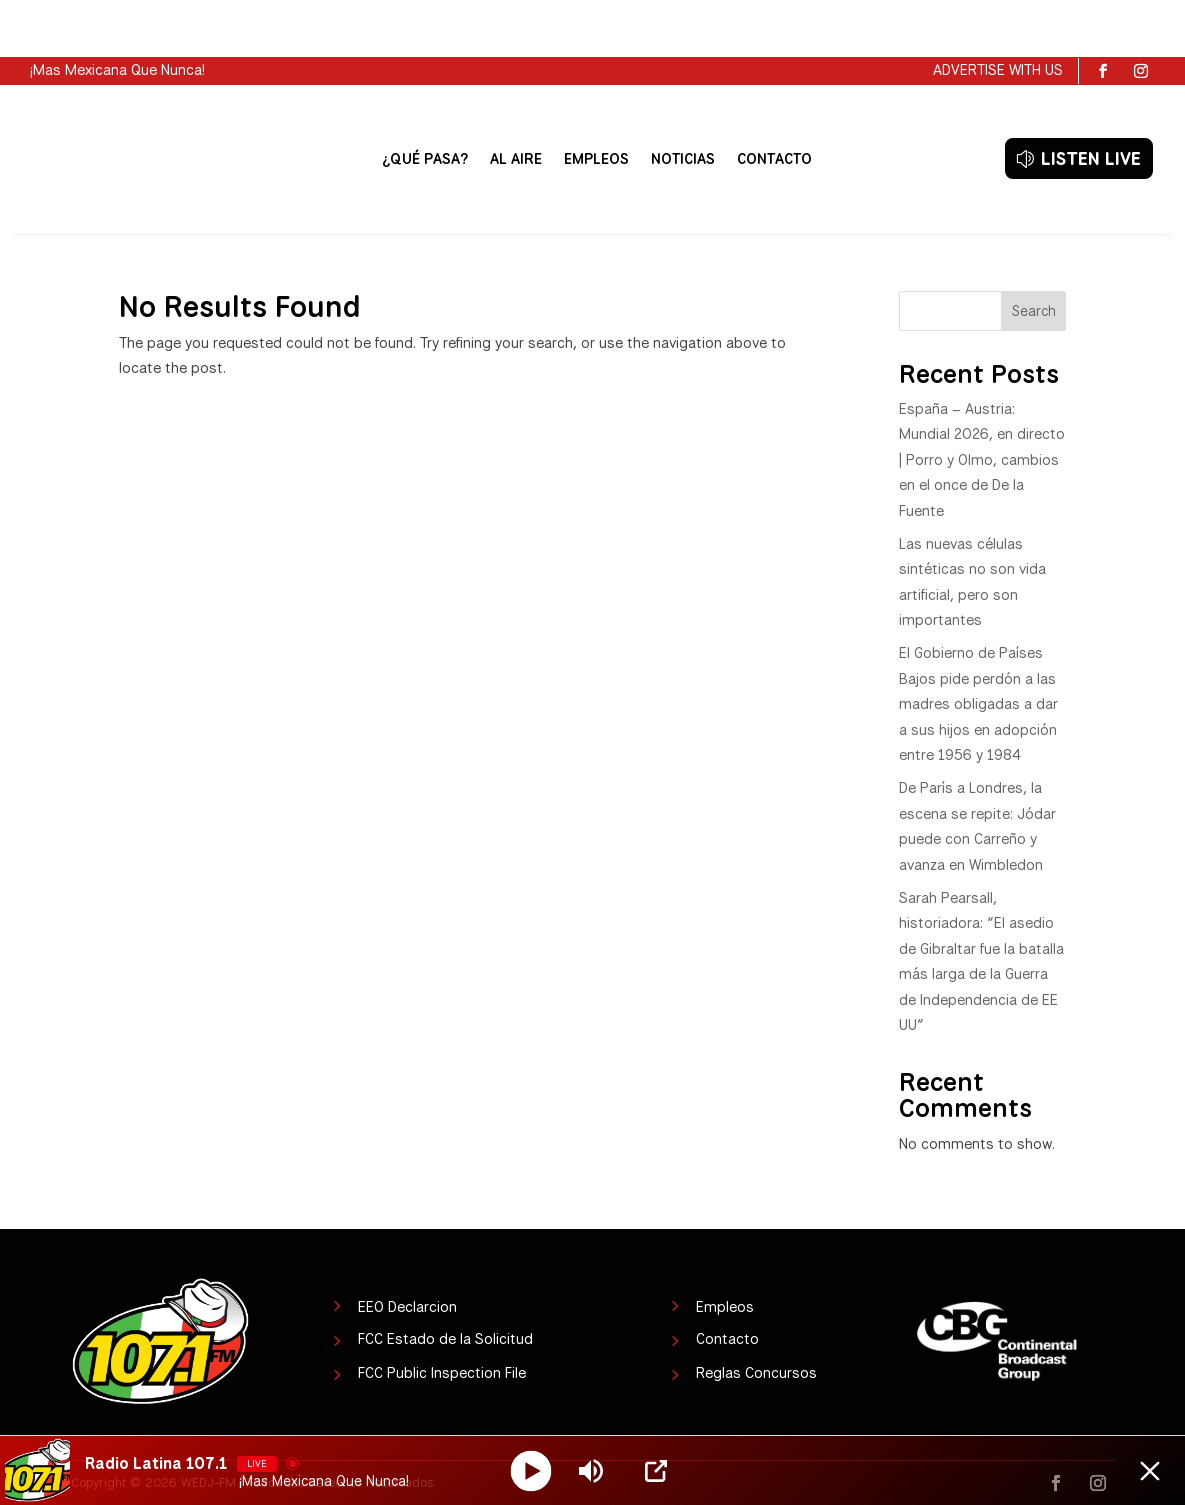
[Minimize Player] (1150, 1471)
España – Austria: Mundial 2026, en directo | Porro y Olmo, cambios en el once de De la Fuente (982, 403)
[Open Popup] (656, 1471)
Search (1034, 254)
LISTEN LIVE (1091, 101)
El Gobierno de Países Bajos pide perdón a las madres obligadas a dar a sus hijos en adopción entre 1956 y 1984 (978, 647)
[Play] (531, 1470)
